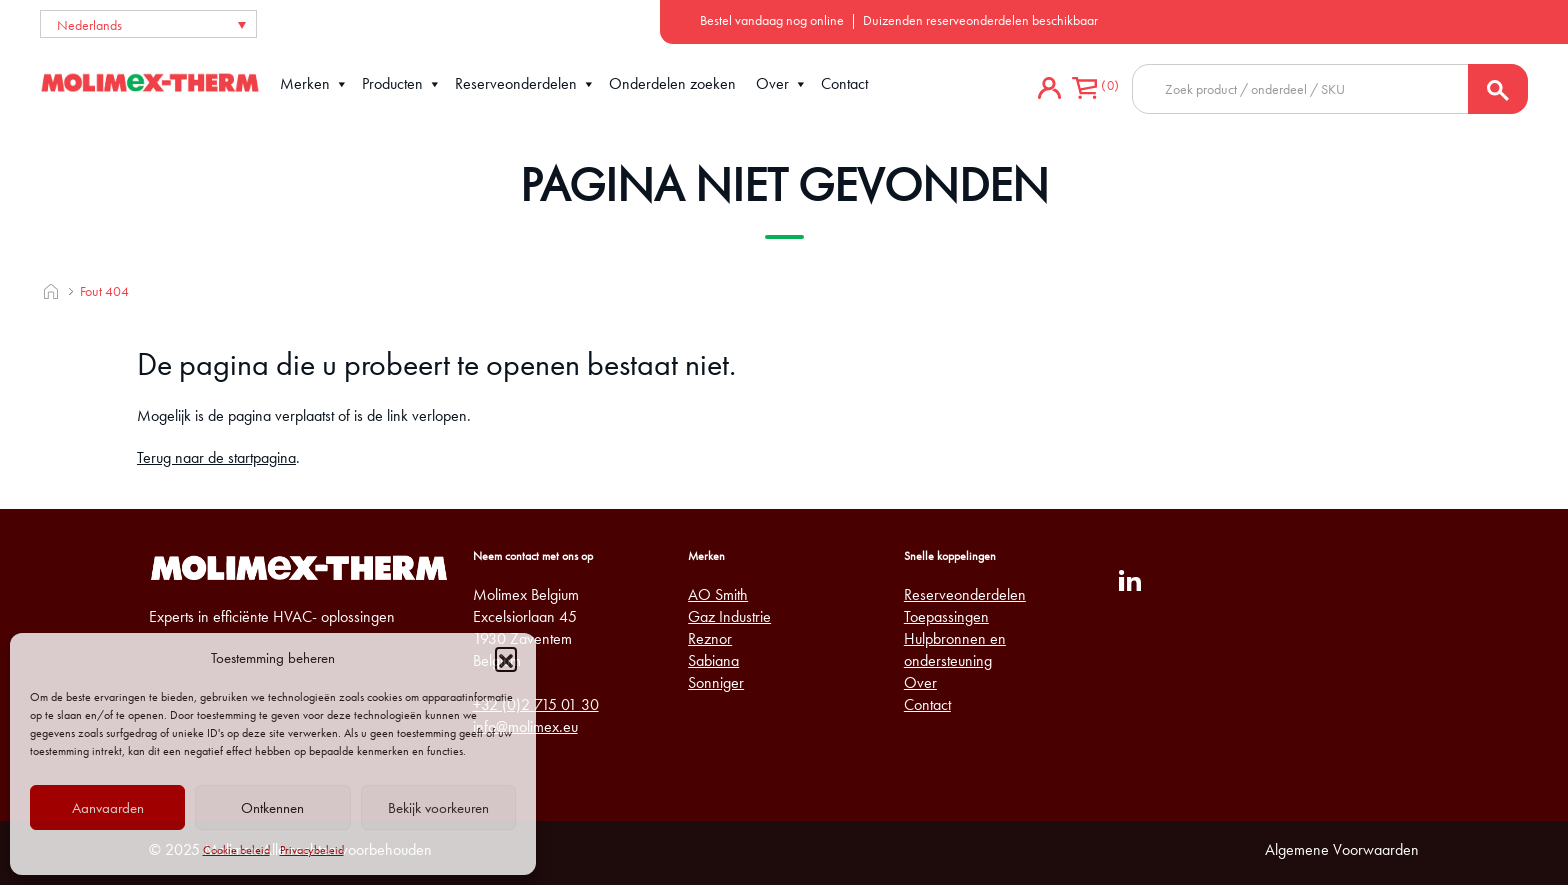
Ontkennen (272, 808)
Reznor (710, 638)
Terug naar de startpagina (216, 457)
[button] (506, 658)
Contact (844, 83)
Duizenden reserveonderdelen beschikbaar (980, 20)
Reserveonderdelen (525, 84)
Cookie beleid (236, 850)
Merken (314, 84)
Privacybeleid (312, 850)
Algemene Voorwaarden (1342, 849)
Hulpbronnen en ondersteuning (955, 649)
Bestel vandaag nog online (772, 20)
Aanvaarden (108, 808)
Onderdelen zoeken (672, 83)
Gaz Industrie (729, 616)
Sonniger (716, 682)
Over (782, 84)
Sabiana (713, 660)
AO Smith (718, 594)
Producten (402, 84)
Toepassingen (946, 616)
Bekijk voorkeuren (438, 808)
